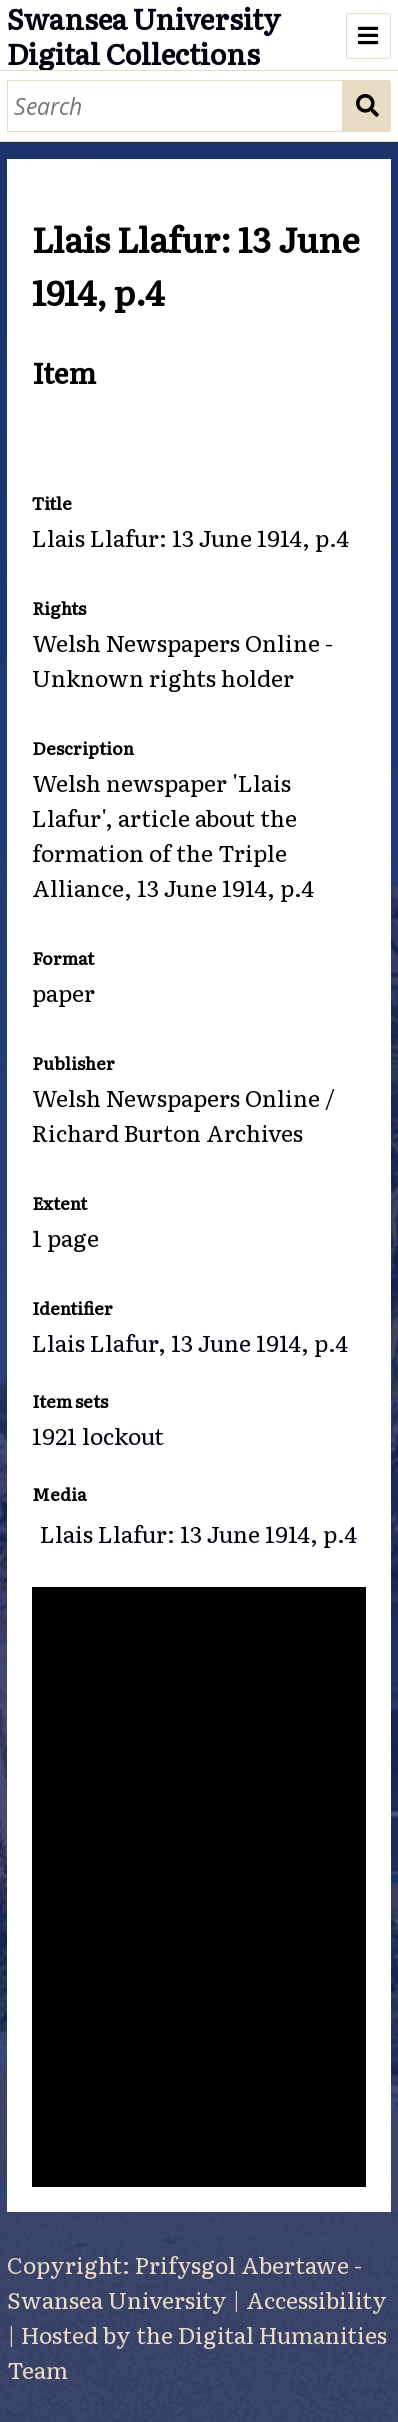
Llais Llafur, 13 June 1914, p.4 (190, 1342)
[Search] (175, 106)
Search (367, 106)
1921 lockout (98, 1435)
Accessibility (316, 2299)
